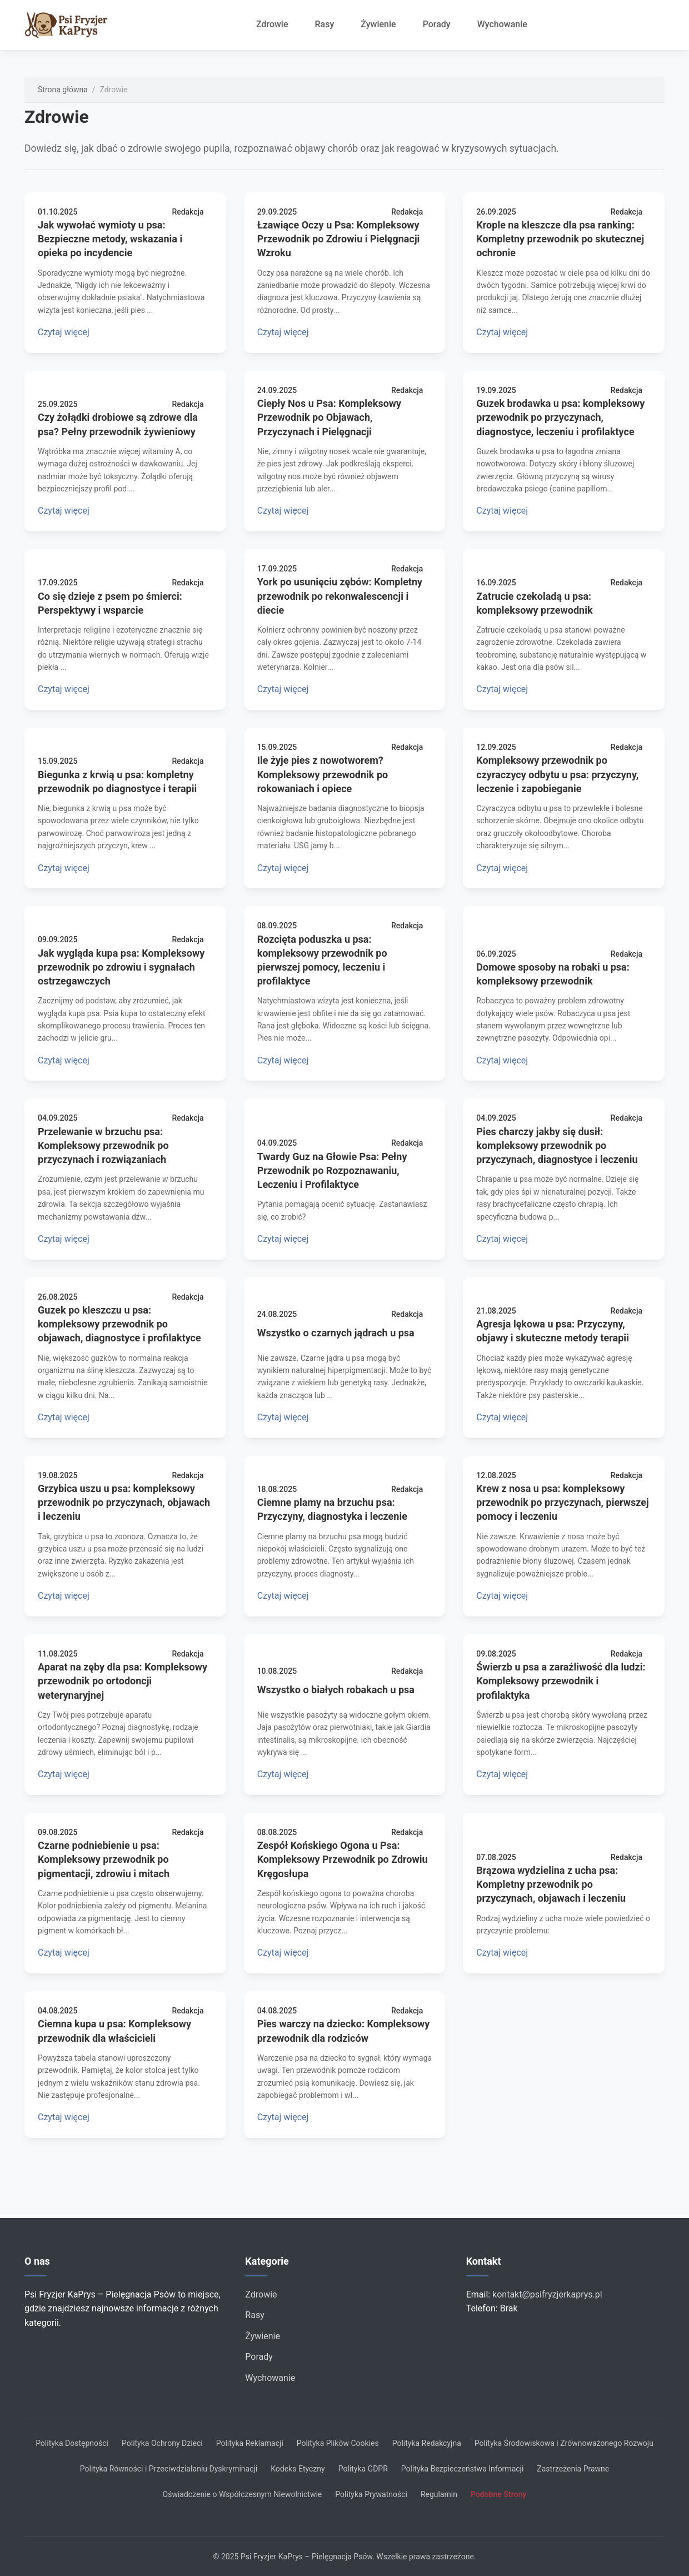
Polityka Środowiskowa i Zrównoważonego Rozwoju (564, 2443)
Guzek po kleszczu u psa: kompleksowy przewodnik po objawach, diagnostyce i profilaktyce (119, 1324)
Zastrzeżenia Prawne (573, 2468)
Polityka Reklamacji (249, 2443)
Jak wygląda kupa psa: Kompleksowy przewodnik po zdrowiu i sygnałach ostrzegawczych (121, 967)
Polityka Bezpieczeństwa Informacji (462, 2468)
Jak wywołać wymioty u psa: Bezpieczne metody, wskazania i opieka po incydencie (110, 238)
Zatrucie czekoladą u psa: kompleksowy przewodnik (534, 603)
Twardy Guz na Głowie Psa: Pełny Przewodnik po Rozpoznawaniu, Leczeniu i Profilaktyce (332, 1170)
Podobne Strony (498, 2494)
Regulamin (439, 2494)
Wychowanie (502, 24)
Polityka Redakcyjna (426, 2443)
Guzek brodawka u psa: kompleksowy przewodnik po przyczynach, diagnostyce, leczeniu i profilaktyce (560, 417)
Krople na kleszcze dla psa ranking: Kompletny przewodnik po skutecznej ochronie (560, 238)
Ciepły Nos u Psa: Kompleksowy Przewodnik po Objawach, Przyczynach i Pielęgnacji (329, 417)
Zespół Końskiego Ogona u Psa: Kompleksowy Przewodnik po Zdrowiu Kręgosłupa (342, 1859)
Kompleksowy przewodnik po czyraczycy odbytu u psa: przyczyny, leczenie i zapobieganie (557, 774)
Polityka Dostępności (72, 2443)
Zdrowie (272, 24)
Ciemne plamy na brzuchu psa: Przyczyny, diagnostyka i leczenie (332, 1509)
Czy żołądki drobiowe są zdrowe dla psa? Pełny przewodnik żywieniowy (118, 424)
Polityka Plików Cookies (338, 2443)
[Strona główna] (71, 25)
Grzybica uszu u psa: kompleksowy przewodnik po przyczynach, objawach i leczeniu (124, 1502)
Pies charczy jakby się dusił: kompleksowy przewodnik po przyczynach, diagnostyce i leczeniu (556, 1145)
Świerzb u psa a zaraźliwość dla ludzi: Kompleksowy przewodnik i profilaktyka (560, 1680)
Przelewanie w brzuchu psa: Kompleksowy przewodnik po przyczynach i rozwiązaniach (103, 1145)
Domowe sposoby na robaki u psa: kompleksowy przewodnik (552, 974)
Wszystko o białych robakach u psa (336, 1689)
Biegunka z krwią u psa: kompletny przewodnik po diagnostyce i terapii (117, 781)
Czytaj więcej (63, 332)
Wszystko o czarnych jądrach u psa (336, 1333)
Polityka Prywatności (371, 2494)
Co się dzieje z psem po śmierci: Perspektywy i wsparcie (110, 603)
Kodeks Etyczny (297, 2468)
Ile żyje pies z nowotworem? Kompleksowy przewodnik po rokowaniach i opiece (322, 774)
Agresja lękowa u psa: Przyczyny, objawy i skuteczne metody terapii (552, 1331)
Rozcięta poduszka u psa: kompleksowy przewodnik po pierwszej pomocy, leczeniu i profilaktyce (322, 960)
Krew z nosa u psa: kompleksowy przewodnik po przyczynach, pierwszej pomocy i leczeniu (562, 1502)
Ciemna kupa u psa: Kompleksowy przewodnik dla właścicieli (114, 2030)
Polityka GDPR (363, 2468)
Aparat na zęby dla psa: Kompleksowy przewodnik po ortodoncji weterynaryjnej (122, 1680)
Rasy (324, 24)
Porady (437, 24)
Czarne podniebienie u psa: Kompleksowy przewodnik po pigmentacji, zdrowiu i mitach (103, 1859)
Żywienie (378, 24)
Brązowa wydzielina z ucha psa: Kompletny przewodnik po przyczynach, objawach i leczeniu (551, 1884)
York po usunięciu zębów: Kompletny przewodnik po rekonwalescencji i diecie (339, 595)
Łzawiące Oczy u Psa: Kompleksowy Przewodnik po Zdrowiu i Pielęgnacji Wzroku (338, 238)
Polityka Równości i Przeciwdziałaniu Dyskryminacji (169, 2468)
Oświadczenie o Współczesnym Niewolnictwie (242, 2494)
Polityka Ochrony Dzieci (162, 2443)
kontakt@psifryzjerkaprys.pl (547, 2294)
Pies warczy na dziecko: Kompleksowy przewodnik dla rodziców (343, 2030)
